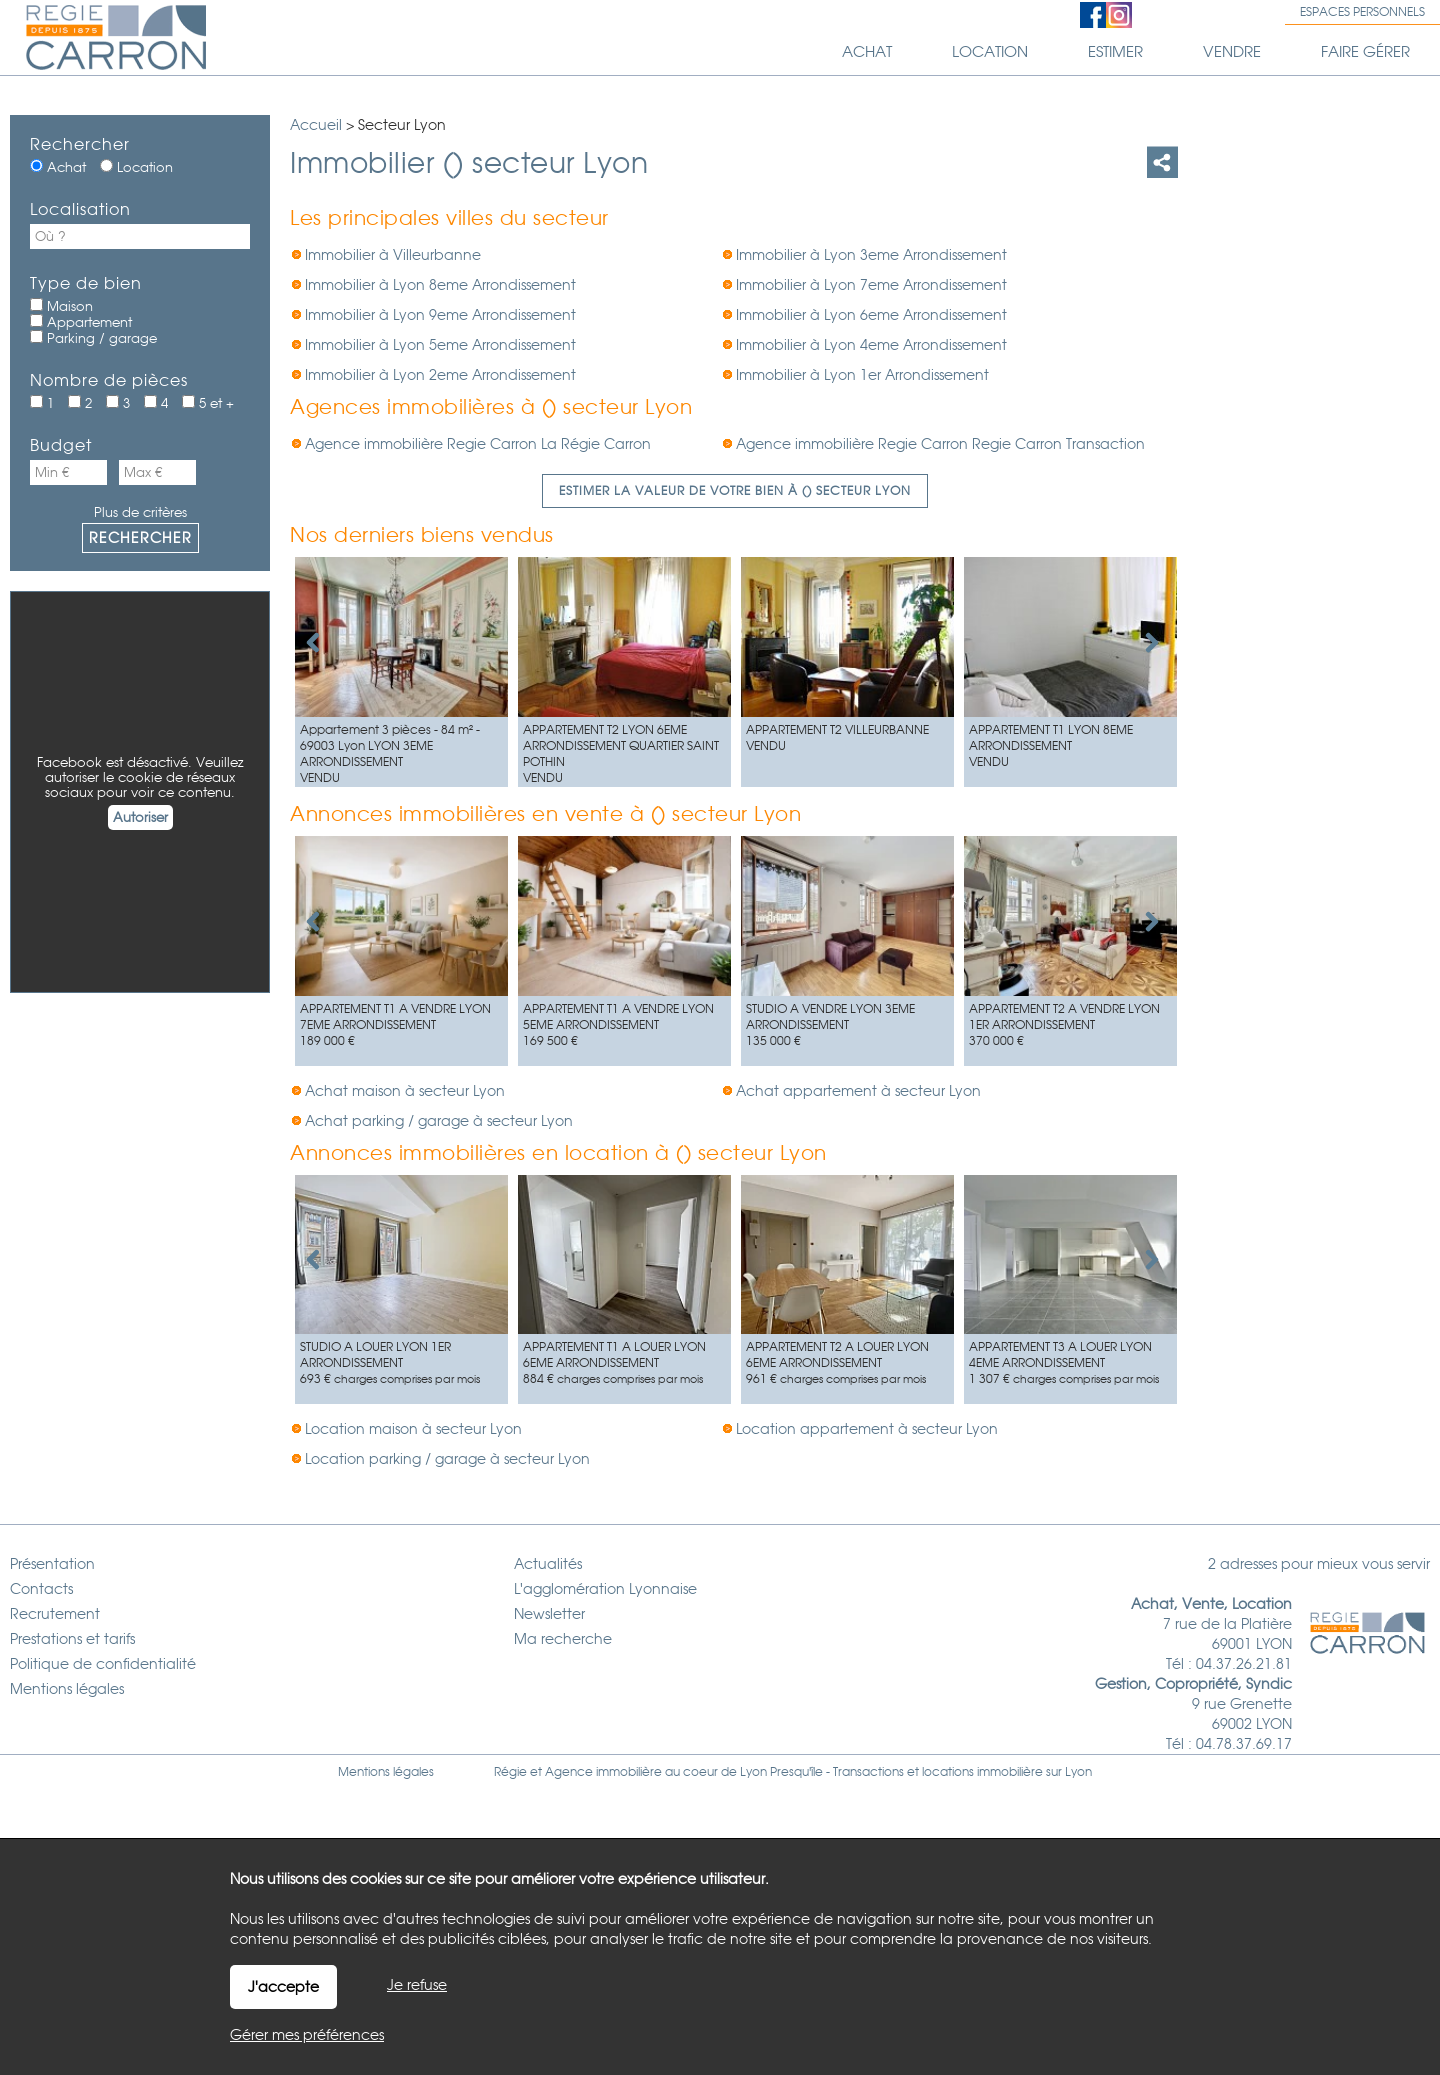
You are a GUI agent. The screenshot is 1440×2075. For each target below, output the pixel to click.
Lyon (1078, 1772)
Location (136, 167)
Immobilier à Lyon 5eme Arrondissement (440, 345)
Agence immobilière (603, 1772)
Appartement (81, 322)
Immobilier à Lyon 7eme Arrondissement (871, 285)
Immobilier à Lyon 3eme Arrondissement (871, 255)
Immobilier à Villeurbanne (393, 255)
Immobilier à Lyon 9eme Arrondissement (440, 315)
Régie (510, 1772)
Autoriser (140, 817)
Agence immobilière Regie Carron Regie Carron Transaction (940, 444)
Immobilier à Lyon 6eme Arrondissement (871, 315)
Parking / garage (93, 338)
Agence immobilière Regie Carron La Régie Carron (478, 444)
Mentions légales (386, 1772)
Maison (61, 306)
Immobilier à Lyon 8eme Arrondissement (440, 285)
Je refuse (417, 1985)
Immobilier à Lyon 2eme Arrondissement (440, 375)
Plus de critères (140, 512)
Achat (58, 167)
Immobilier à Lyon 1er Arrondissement (862, 375)
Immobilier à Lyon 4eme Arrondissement (871, 345)
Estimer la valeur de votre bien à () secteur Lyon (735, 491)
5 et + (208, 403)
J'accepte (283, 1987)
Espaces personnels (1362, 12)
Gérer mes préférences (307, 2035)
